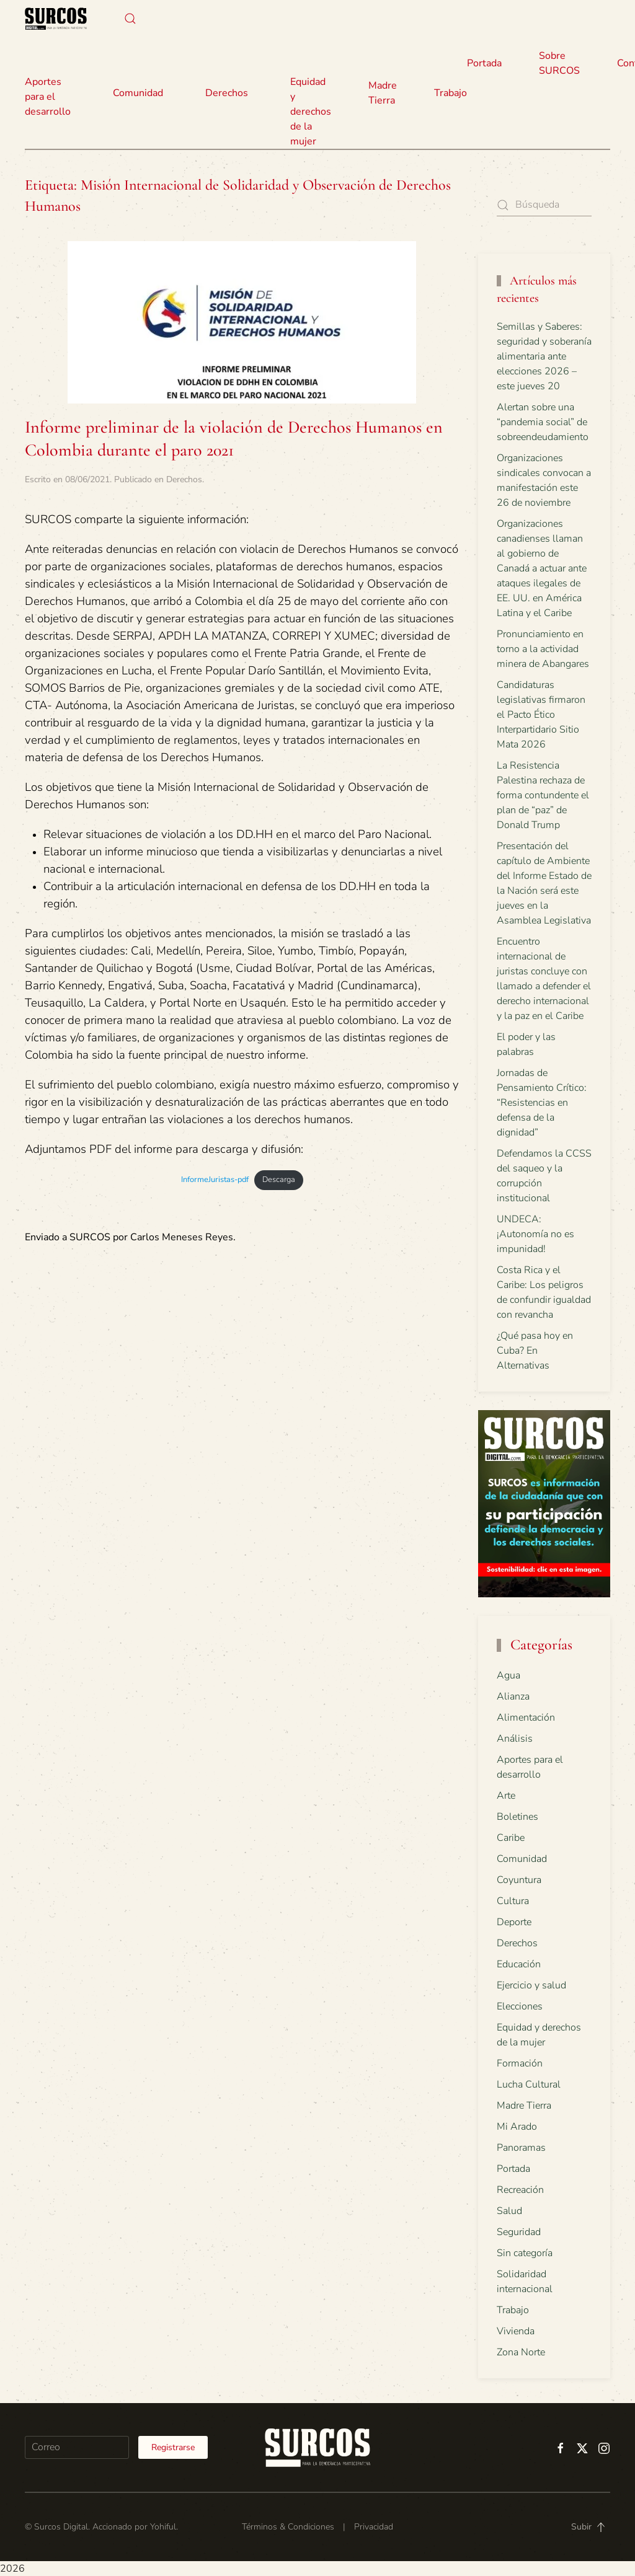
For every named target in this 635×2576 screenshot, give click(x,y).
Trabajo (450, 93)
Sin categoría (525, 2253)
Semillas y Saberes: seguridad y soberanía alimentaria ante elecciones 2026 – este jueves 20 (544, 356)
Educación (519, 1964)
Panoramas (521, 2148)
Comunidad (522, 1859)
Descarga (278, 1179)
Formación (520, 2063)
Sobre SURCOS (559, 63)
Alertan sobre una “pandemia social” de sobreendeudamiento (542, 422)
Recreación (520, 2190)
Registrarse (173, 2447)
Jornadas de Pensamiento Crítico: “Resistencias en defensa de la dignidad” (542, 1102)
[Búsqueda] (544, 204)
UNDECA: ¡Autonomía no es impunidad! (535, 1234)
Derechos (184, 479)
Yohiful (163, 2527)
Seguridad (519, 2232)
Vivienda (516, 2331)
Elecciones (520, 2006)
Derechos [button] (226, 93)
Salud (509, 2211)
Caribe (511, 1838)
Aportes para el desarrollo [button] (48, 96)
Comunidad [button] (138, 93)
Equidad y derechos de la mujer (310, 111)
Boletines (517, 1817)
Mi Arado (517, 2126)
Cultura (513, 1901)
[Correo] (77, 2447)
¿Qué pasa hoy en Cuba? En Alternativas (535, 1350)
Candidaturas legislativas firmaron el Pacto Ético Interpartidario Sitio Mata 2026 (541, 714)
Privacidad (373, 2527)
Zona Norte (521, 2352)
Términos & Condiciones (288, 2527)
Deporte (514, 1922)
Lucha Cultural (529, 2084)
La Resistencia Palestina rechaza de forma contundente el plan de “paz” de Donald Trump (543, 795)
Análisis (515, 1738)
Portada (484, 63)
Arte (506, 1795)
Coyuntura (519, 1880)
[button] (130, 18)
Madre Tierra (382, 93)
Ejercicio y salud (531, 1985)
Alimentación (526, 1717)
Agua (508, 1675)
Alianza (513, 1696)
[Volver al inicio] (56, 18)
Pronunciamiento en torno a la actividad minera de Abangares (543, 649)
